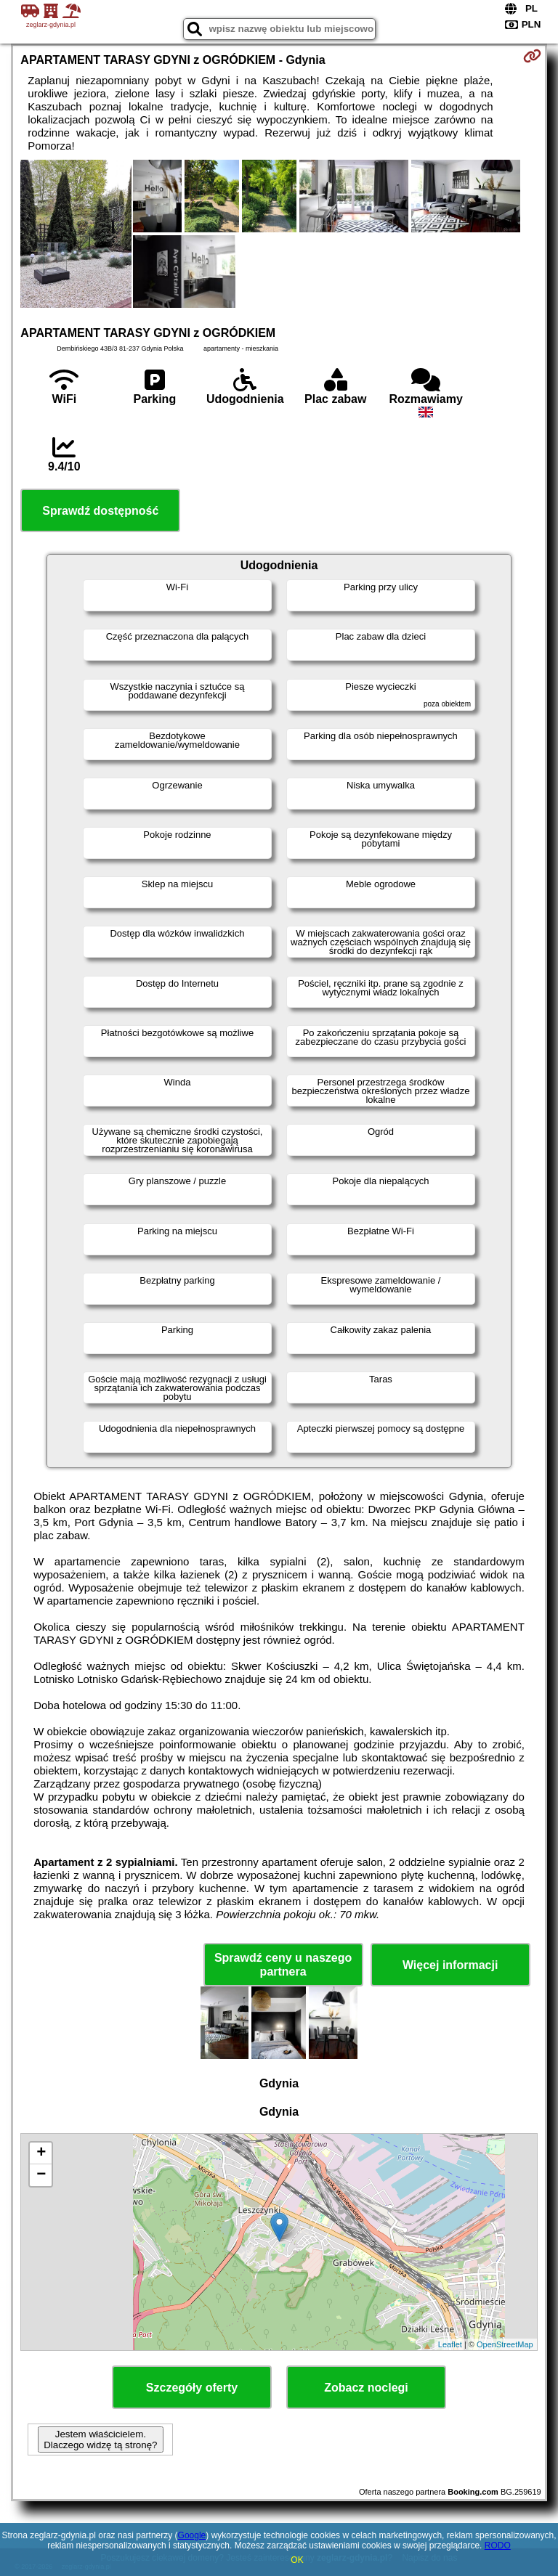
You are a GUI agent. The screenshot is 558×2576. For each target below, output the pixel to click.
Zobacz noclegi (366, 2387)
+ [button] (41, 2153)
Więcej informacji (450, 1965)
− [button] (41, 2175)
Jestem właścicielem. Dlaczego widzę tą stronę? (100, 2439)
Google (192, 2535)
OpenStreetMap (505, 2344)
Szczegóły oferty (192, 2387)
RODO (498, 2545)
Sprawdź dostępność (100, 511)
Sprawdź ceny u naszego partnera (283, 1965)
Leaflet (450, 2344)
